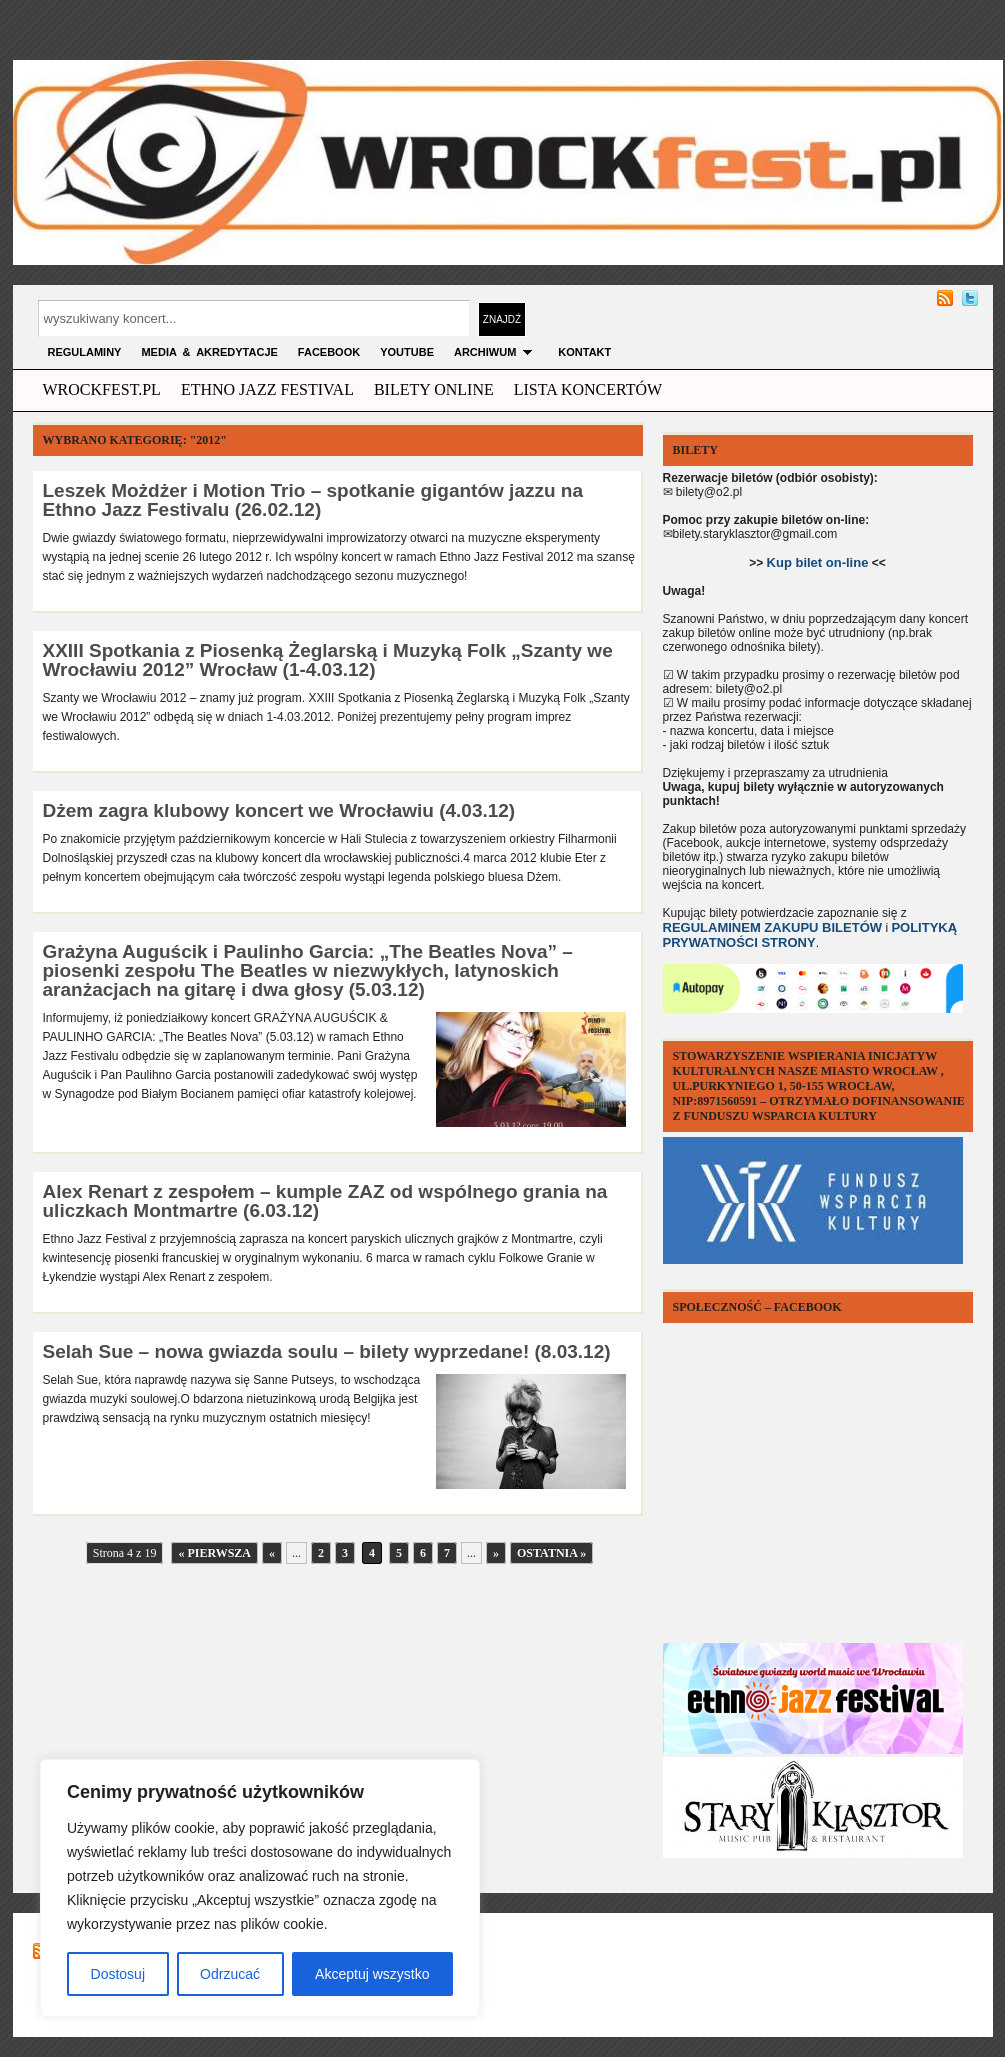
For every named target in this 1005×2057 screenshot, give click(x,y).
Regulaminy (85, 352)
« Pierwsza (214, 1553)
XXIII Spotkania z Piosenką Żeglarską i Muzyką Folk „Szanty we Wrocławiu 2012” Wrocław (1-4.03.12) (328, 660)
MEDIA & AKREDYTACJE (209, 352)
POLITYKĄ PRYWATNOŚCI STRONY (810, 935)
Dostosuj (118, 1974)
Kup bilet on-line (818, 562)
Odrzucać (230, 1974)
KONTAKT (584, 352)
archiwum (496, 352)
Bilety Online (434, 389)
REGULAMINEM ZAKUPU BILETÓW (773, 927)
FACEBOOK (329, 352)
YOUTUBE (407, 352)
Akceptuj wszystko (372, 1974)
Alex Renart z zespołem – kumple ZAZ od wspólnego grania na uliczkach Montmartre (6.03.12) (325, 1201)
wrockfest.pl (102, 389)
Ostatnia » (551, 1553)
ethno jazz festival (267, 389)
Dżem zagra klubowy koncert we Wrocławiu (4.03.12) (279, 810)
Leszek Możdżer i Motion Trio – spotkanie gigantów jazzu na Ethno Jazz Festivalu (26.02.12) (313, 500)
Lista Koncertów (588, 389)
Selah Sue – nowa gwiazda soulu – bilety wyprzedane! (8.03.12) (327, 1351)
